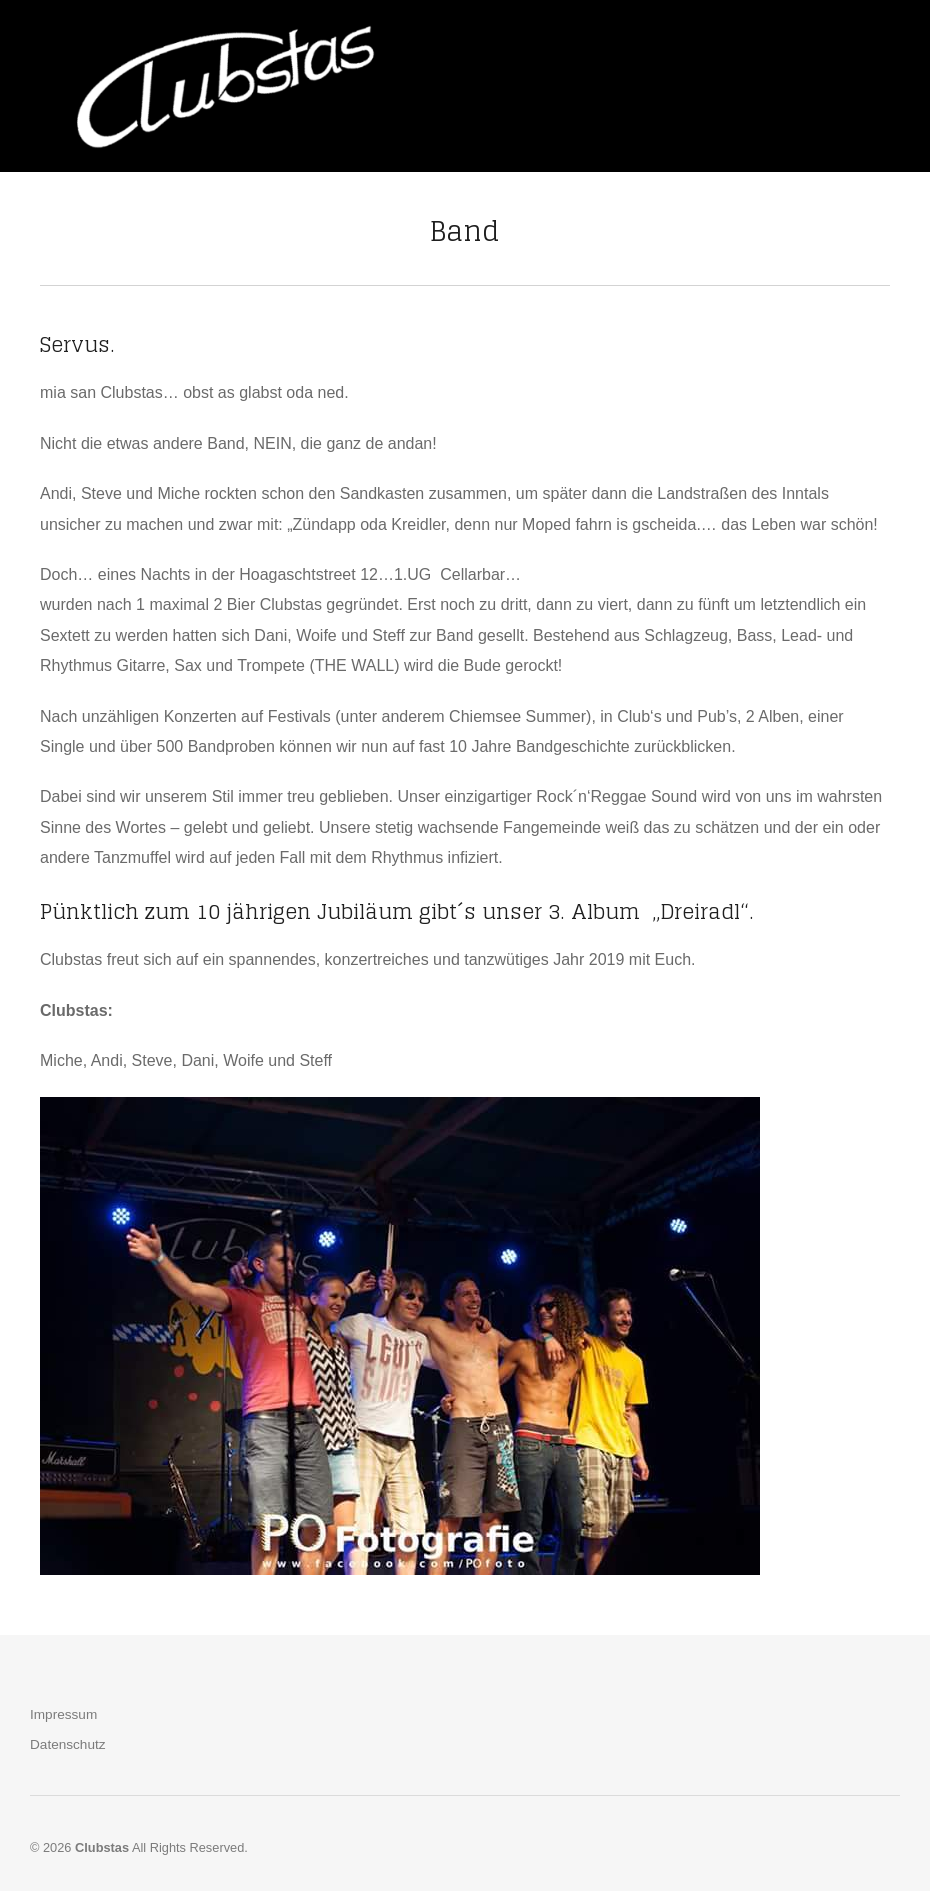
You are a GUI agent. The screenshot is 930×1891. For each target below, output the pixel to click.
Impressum (63, 1714)
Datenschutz (68, 1744)
